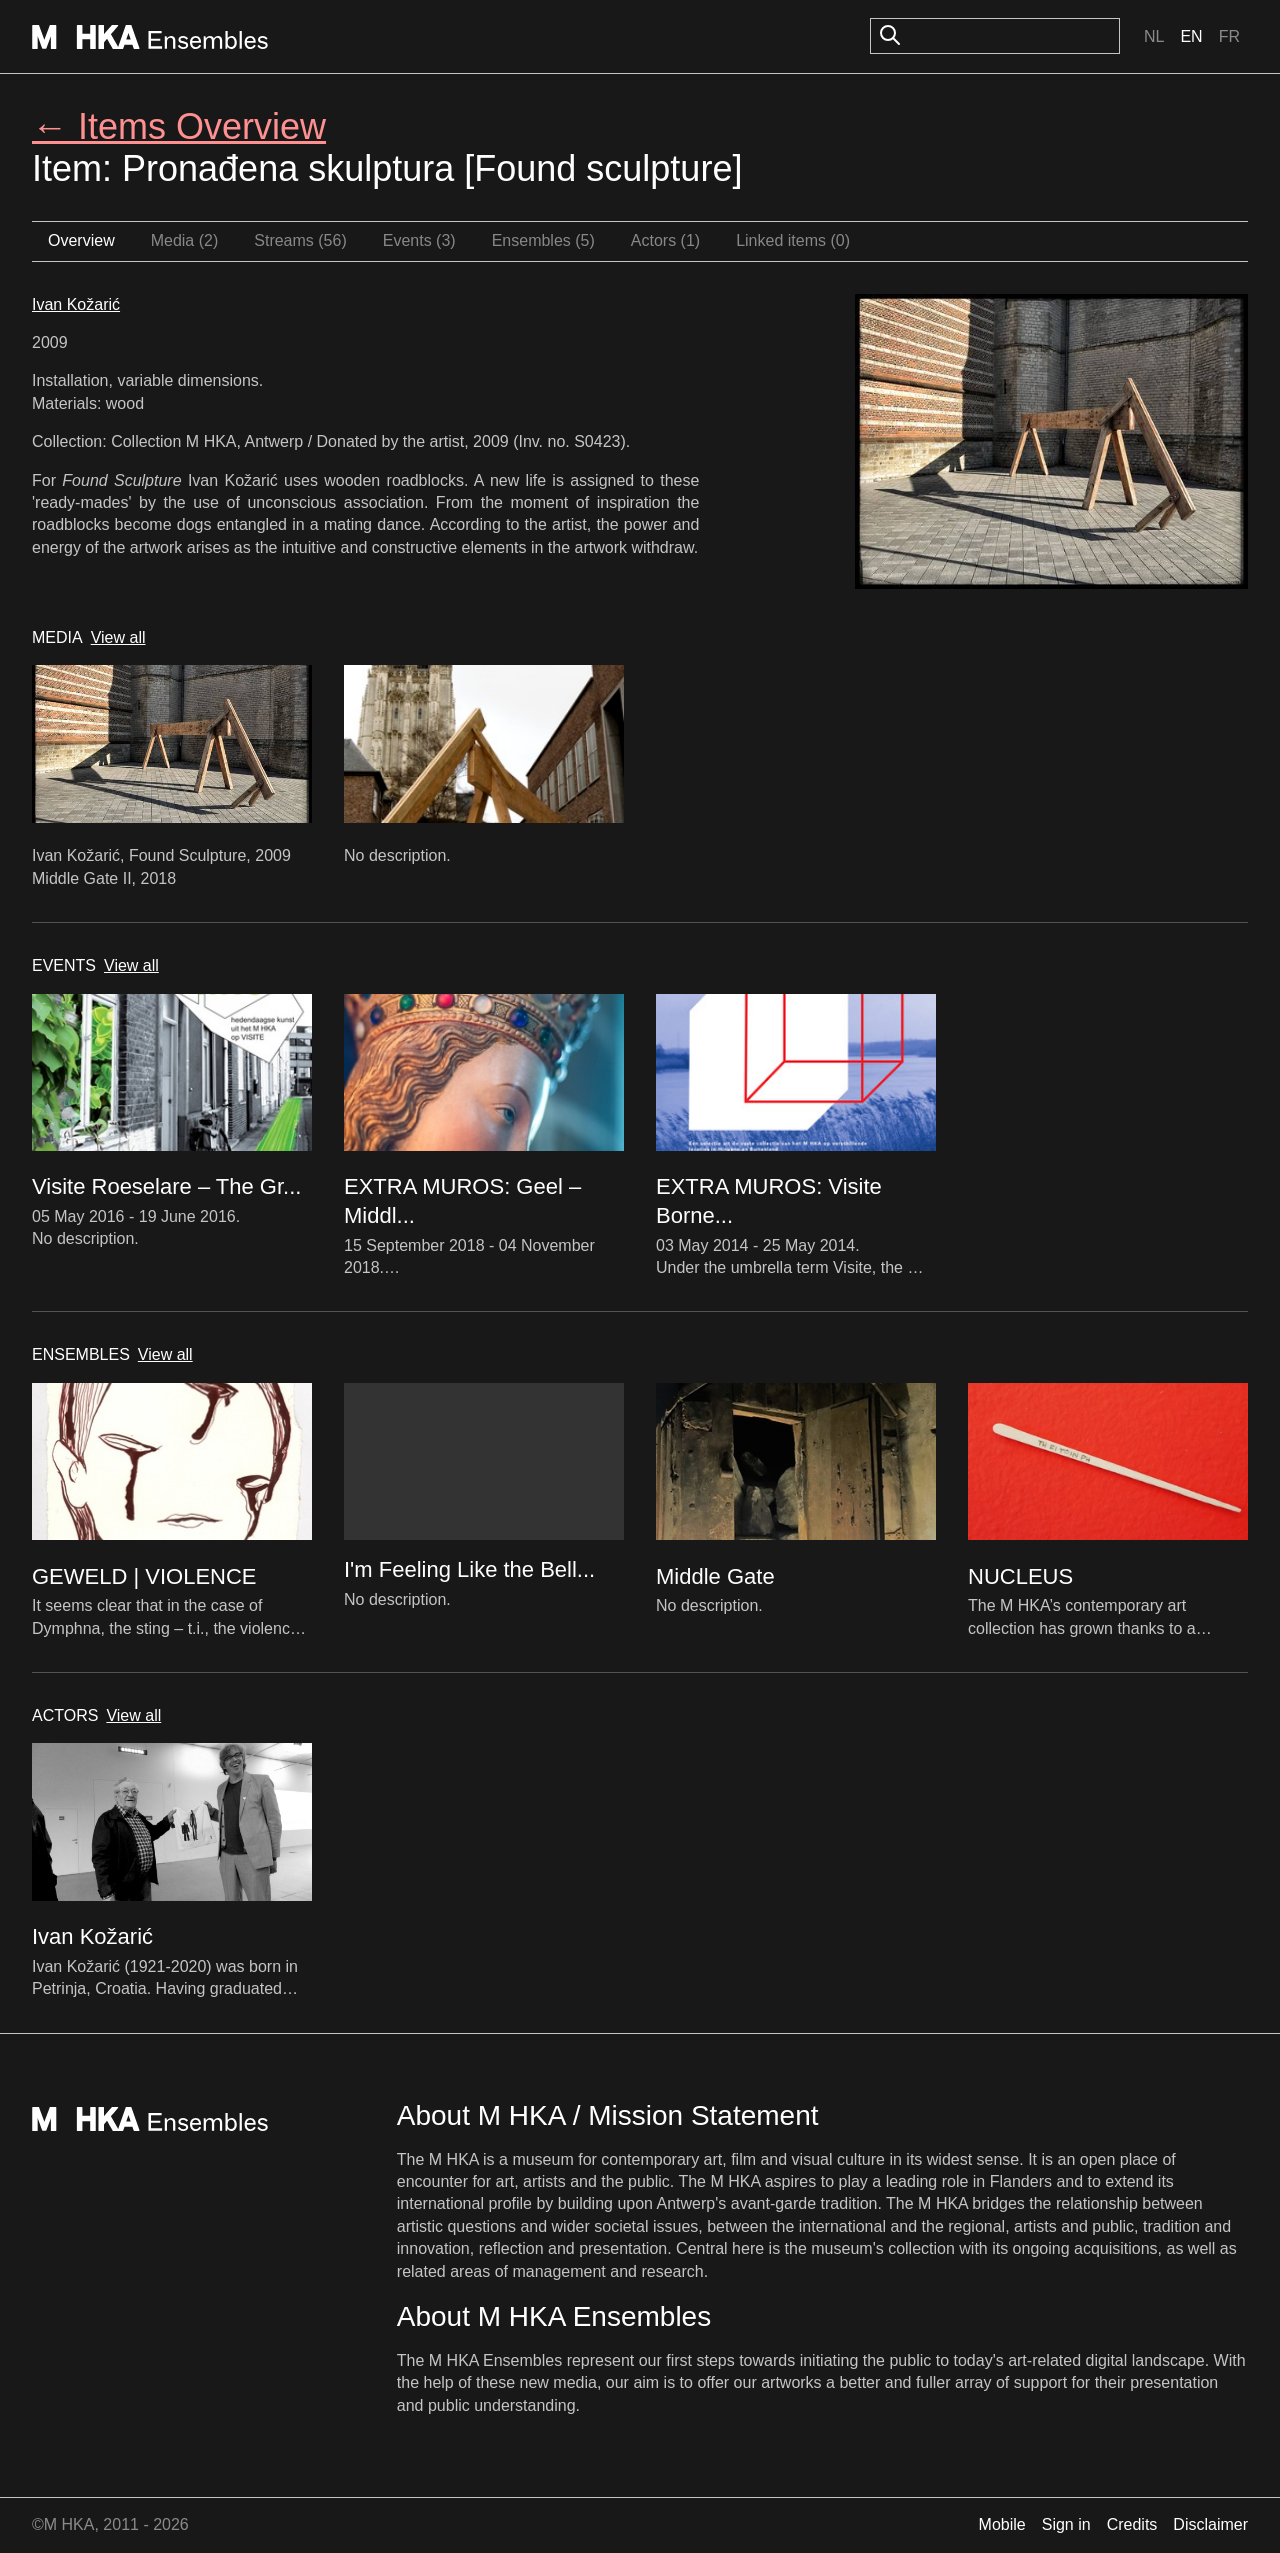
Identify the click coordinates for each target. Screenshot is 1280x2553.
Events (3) (419, 240)
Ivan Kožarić (76, 304)
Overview (81, 240)
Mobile (1002, 2524)
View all (118, 637)
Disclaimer (1210, 2524)
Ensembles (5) (543, 240)
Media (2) (185, 240)
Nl (1154, 36)
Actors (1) (665, 240)
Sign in (1066, 2524)
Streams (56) (300, 240)
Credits (1132, 2524)
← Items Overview (179, 126)
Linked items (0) (793, 240)
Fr (1229, 36)
